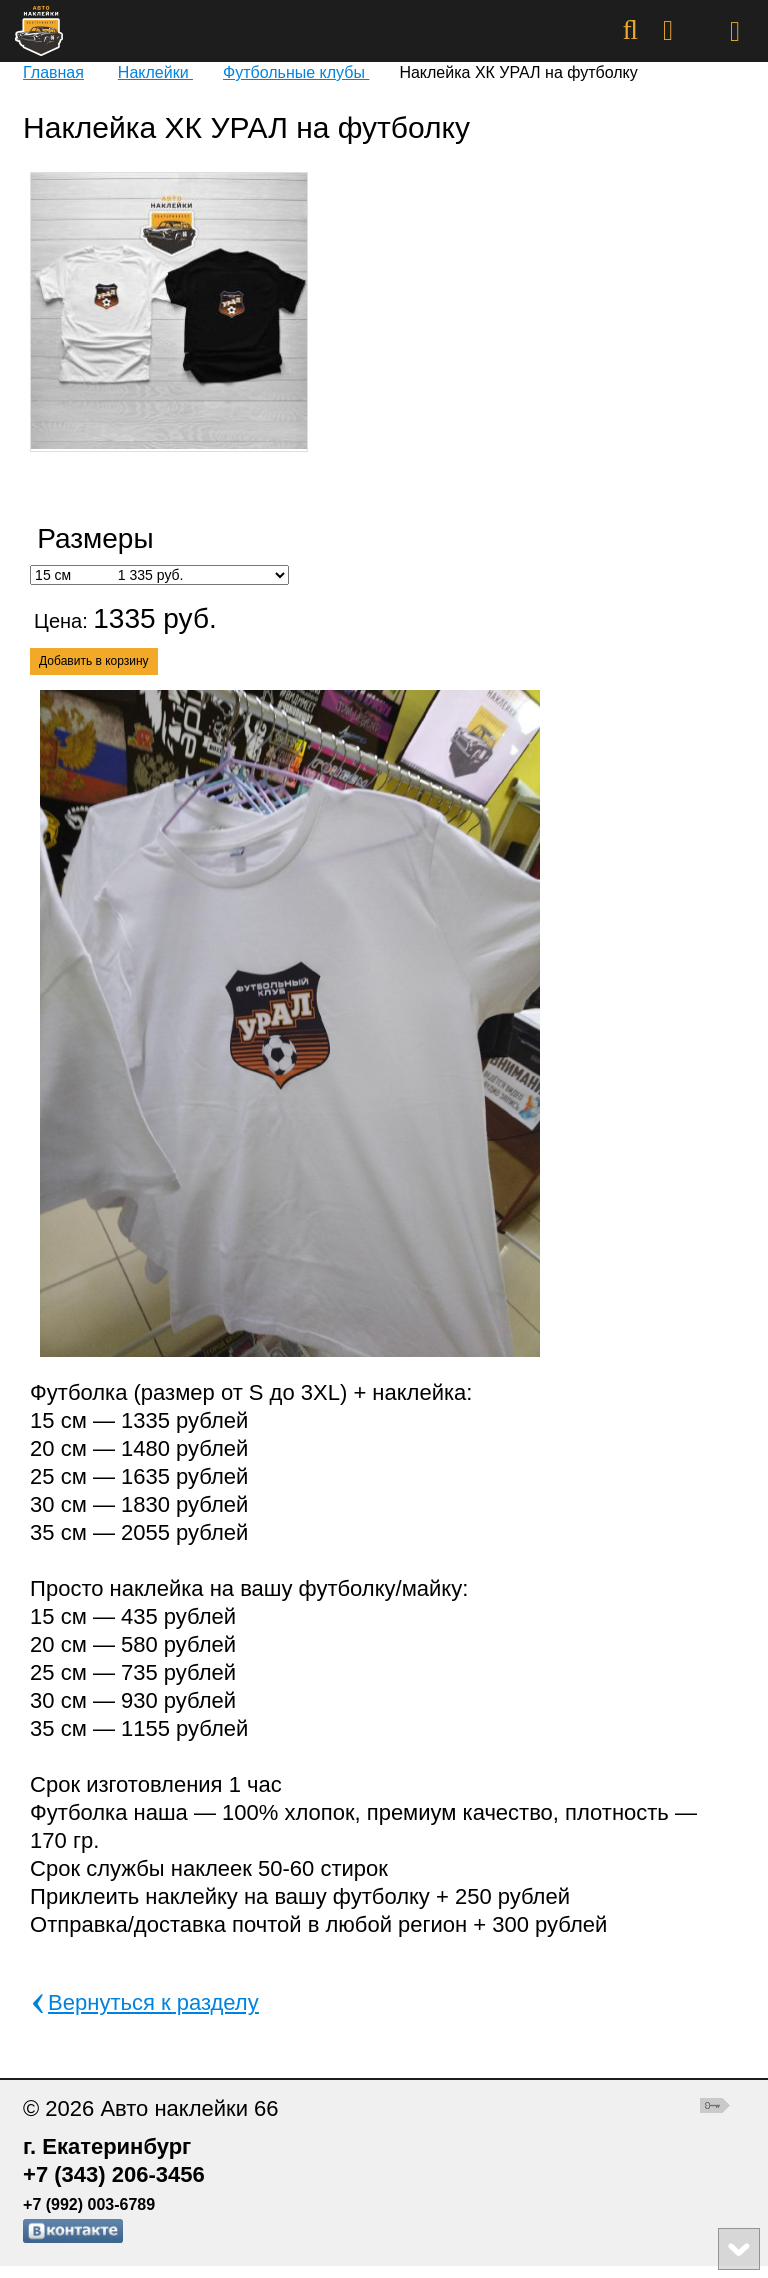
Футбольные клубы (296, 72)
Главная (53, 72)
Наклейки (155, 72)
